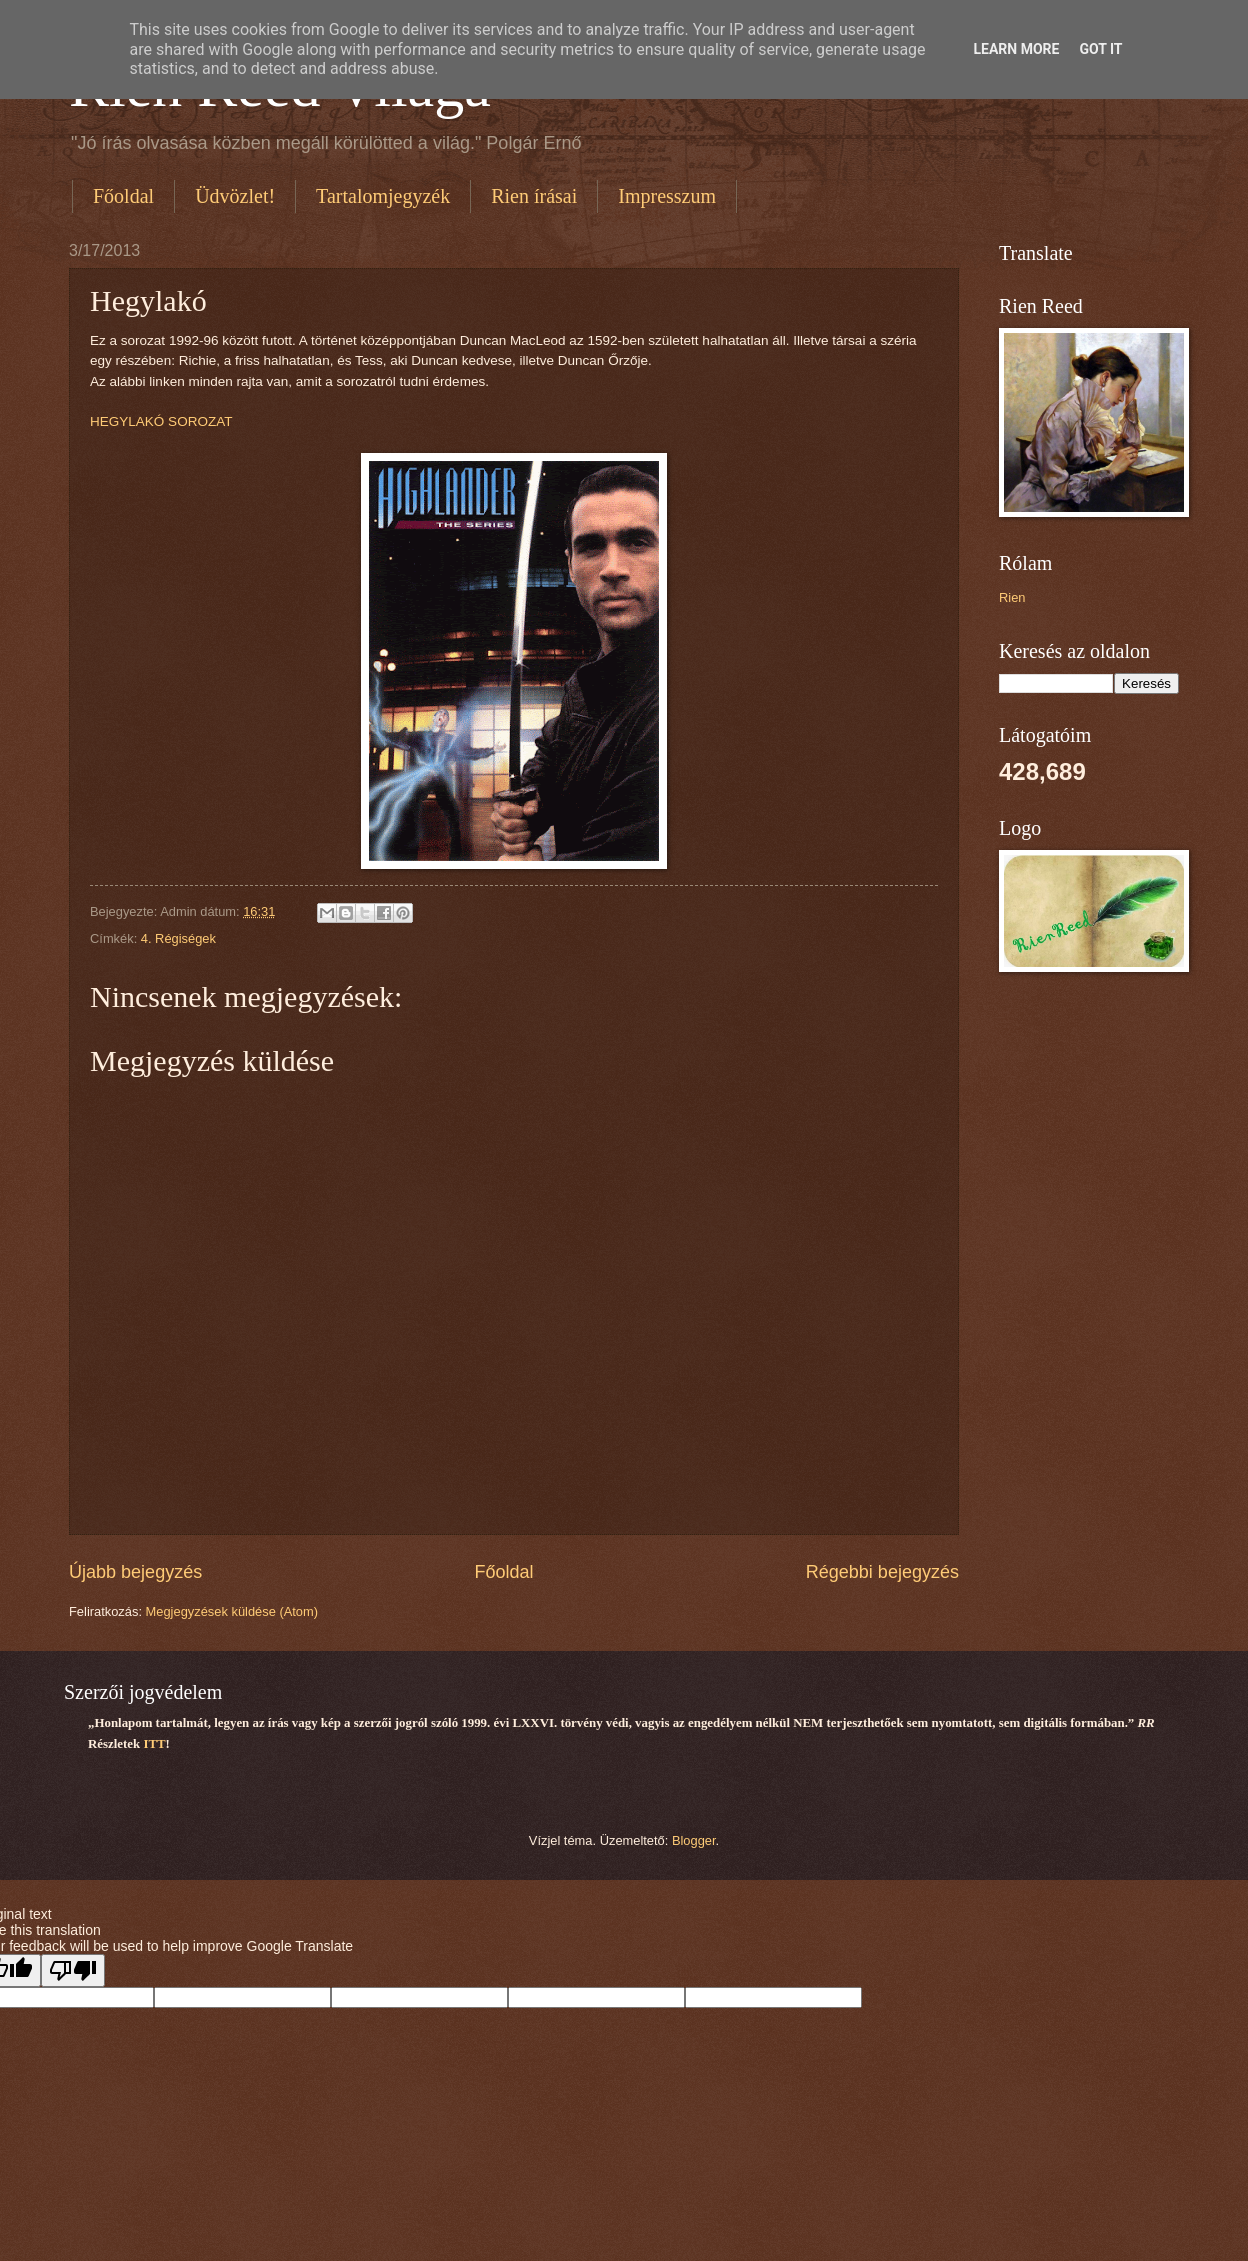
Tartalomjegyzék (383, 196)
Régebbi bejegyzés (882, 1572)
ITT (154, 1744)
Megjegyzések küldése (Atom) (232, 1611)
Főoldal (123, 196)
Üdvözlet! (235, 196)
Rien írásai (534, 196)
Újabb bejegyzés (135, 1572)
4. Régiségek (178, 938)
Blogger (694, 1840)
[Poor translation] (73, 1970)
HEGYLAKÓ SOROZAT (161, 421)
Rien (1012, 597)
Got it (1100, 49)
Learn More (1016, 49)
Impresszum (667, 196)
